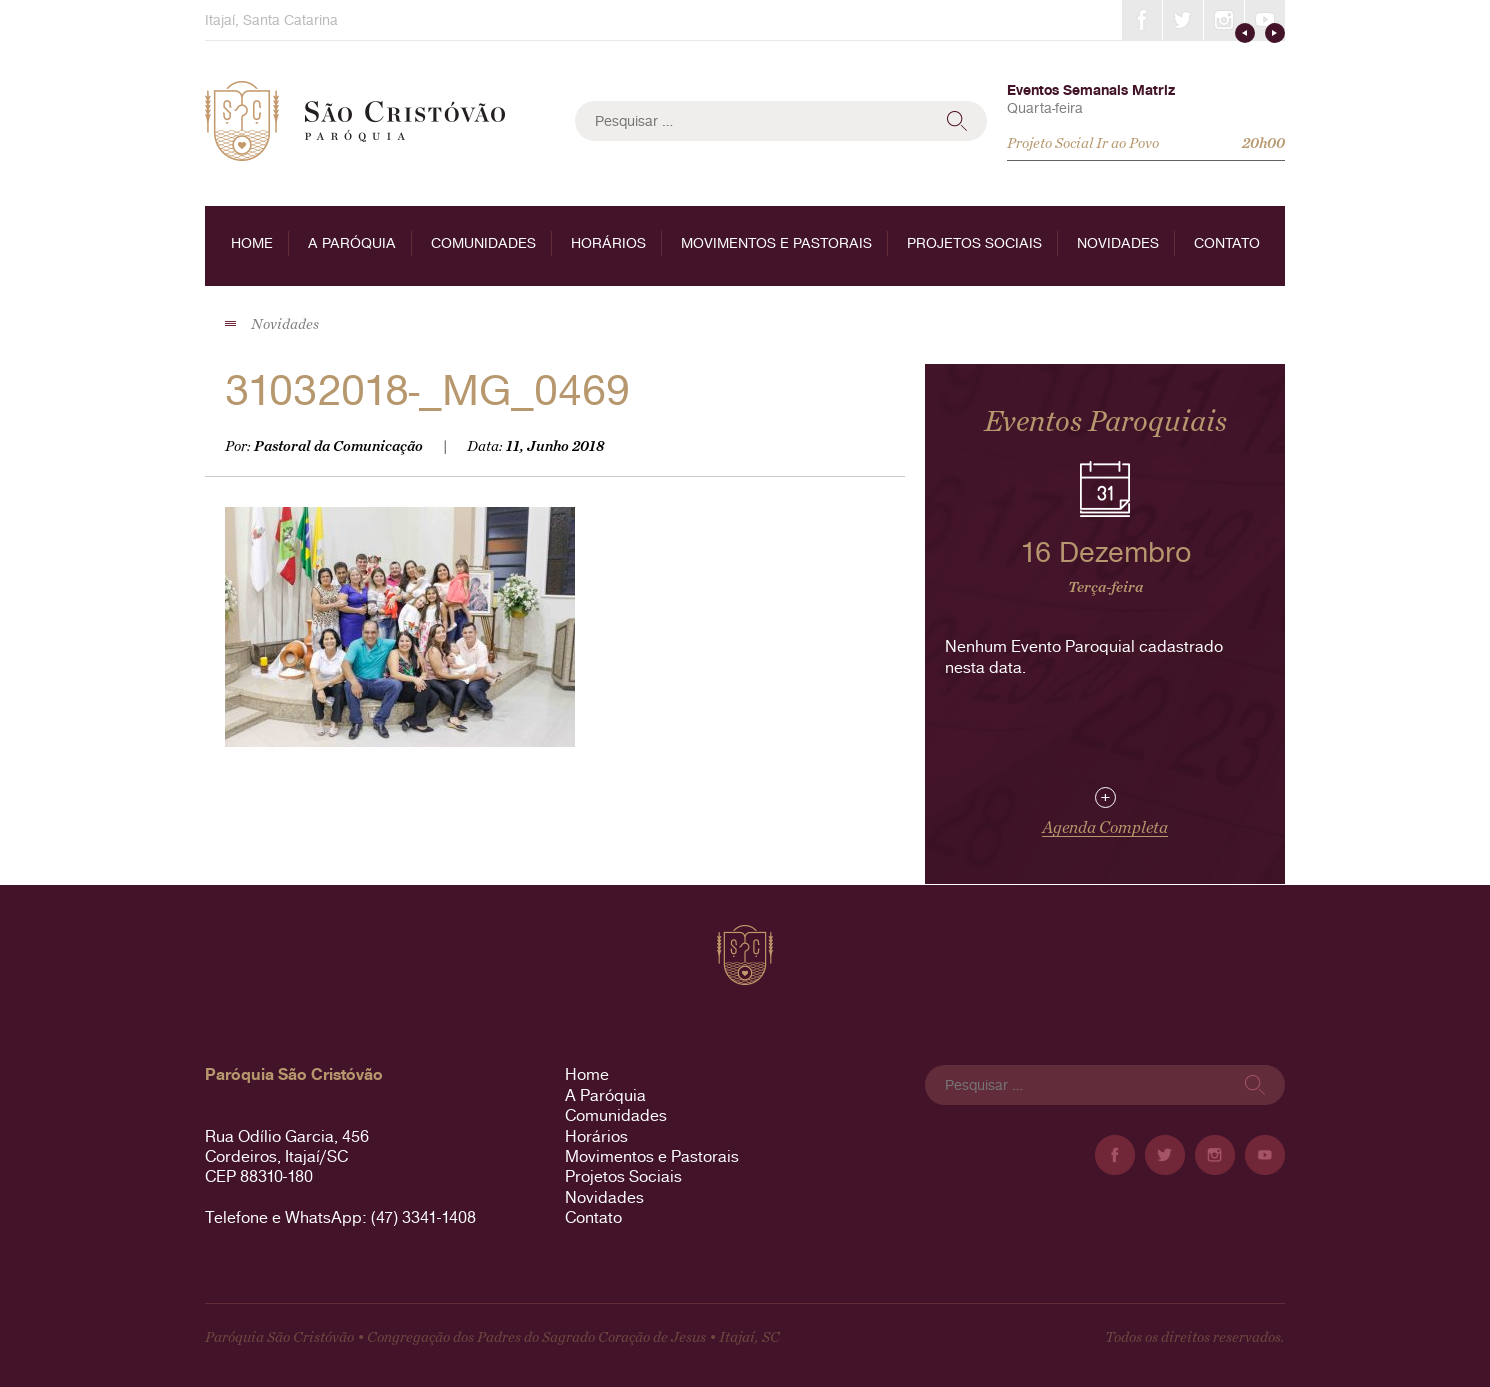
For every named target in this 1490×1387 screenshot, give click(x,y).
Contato (1227, 243)
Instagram (1224, 20)
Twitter (1183, 20)
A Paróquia (352, 243)
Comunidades (483, 243)
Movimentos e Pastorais (776, 243)
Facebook (1142, 20)
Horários (608, 243)
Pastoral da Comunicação (338, 446)
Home (252, 243)
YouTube (1265, 20)
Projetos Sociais (974, 243)
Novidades (1118, 243)
